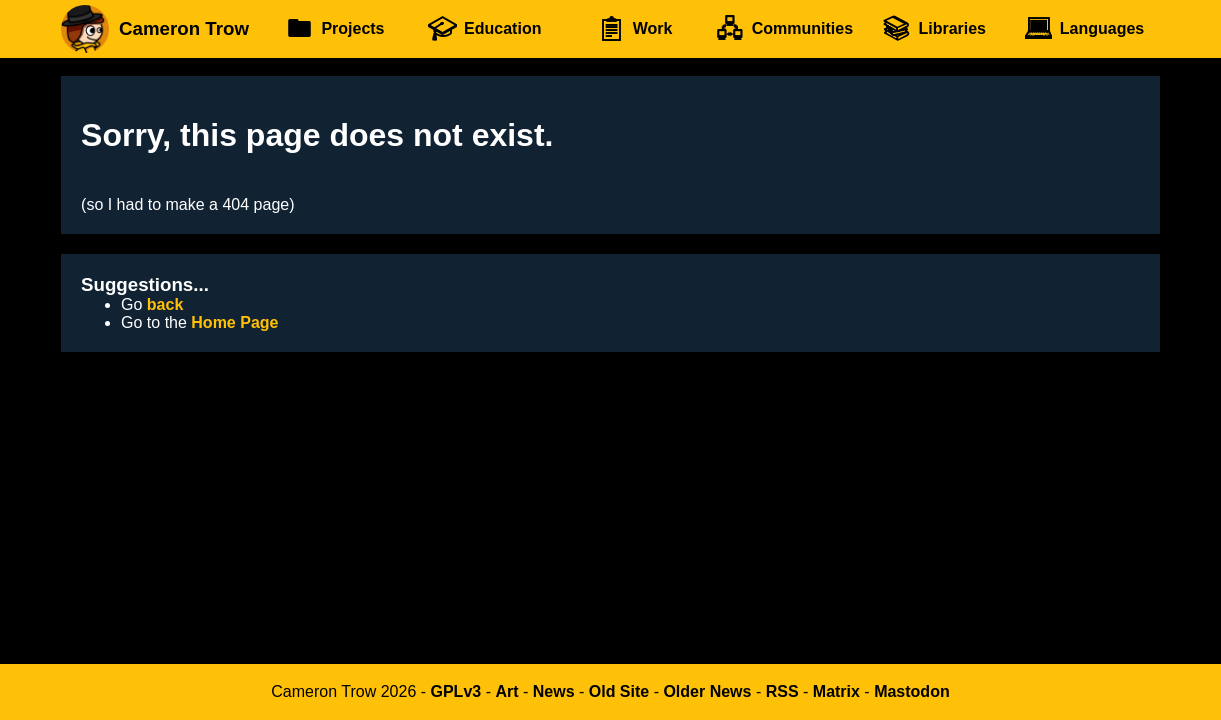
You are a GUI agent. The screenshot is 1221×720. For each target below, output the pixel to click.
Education (484, 29)
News (554, 691)
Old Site (619, 691)
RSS (782, 691)
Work (634, 29)
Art (506, 691)
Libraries (933, 29)
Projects (335, 29)
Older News (707, 691)
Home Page (234, 322)
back (165, 304)
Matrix (836, 691)
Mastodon (912, 691)
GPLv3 (456, 691)
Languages (1083, 29)
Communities (784, 29)
